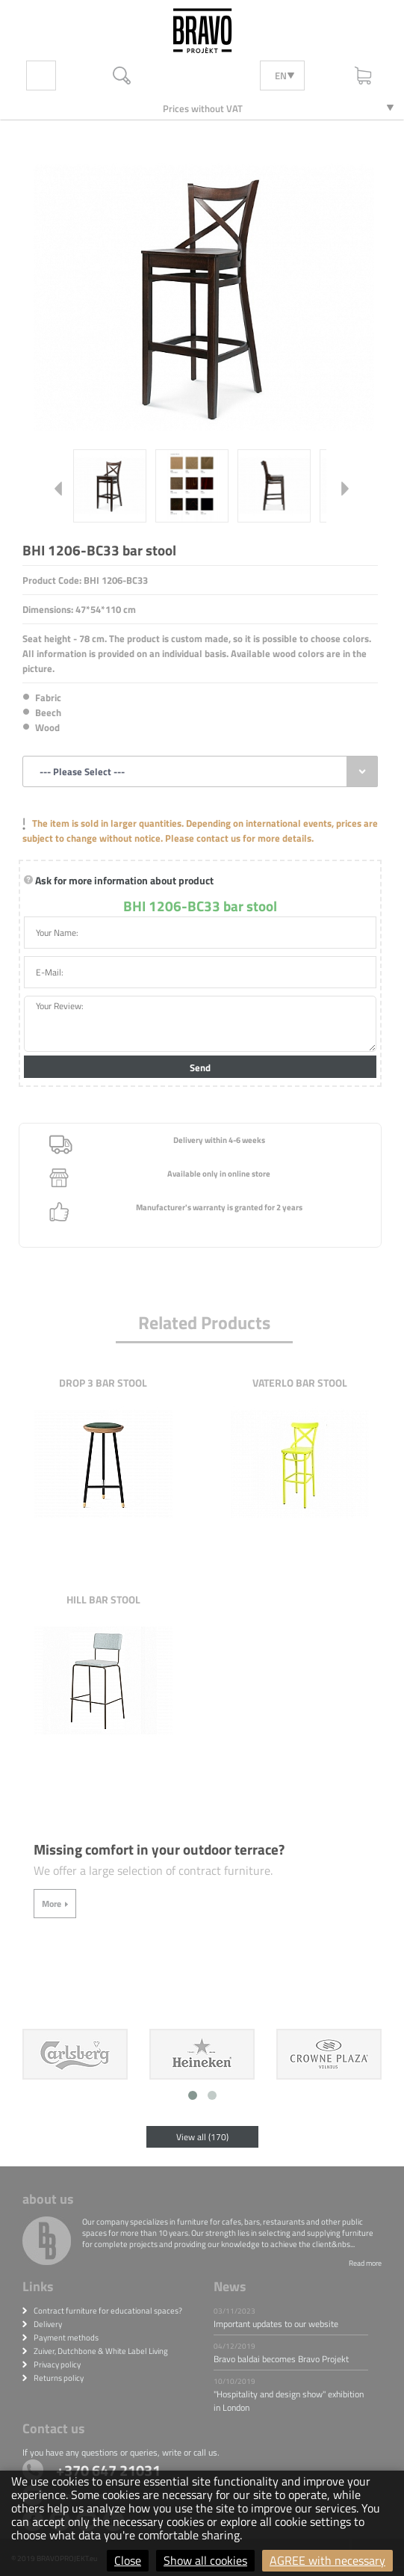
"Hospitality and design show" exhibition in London (289, 2401)
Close (127, 2560)
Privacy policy (57, 2364)
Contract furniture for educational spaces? (108, 2311)
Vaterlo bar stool (299, 1382)
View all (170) (202, 2137)
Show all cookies (205, 2560)
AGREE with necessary (327, 2560)
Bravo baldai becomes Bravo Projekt (281, 2359)
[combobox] (200, 771)
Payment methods (66, 2338)
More (51, 1903)
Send (200, 1067)
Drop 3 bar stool (103, 1382)
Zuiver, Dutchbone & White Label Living (101, 2351)
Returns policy (59, 2378)
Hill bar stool (103, 1599)
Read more (365, 2263)
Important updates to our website (276, 2324)
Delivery (48, 2324)
